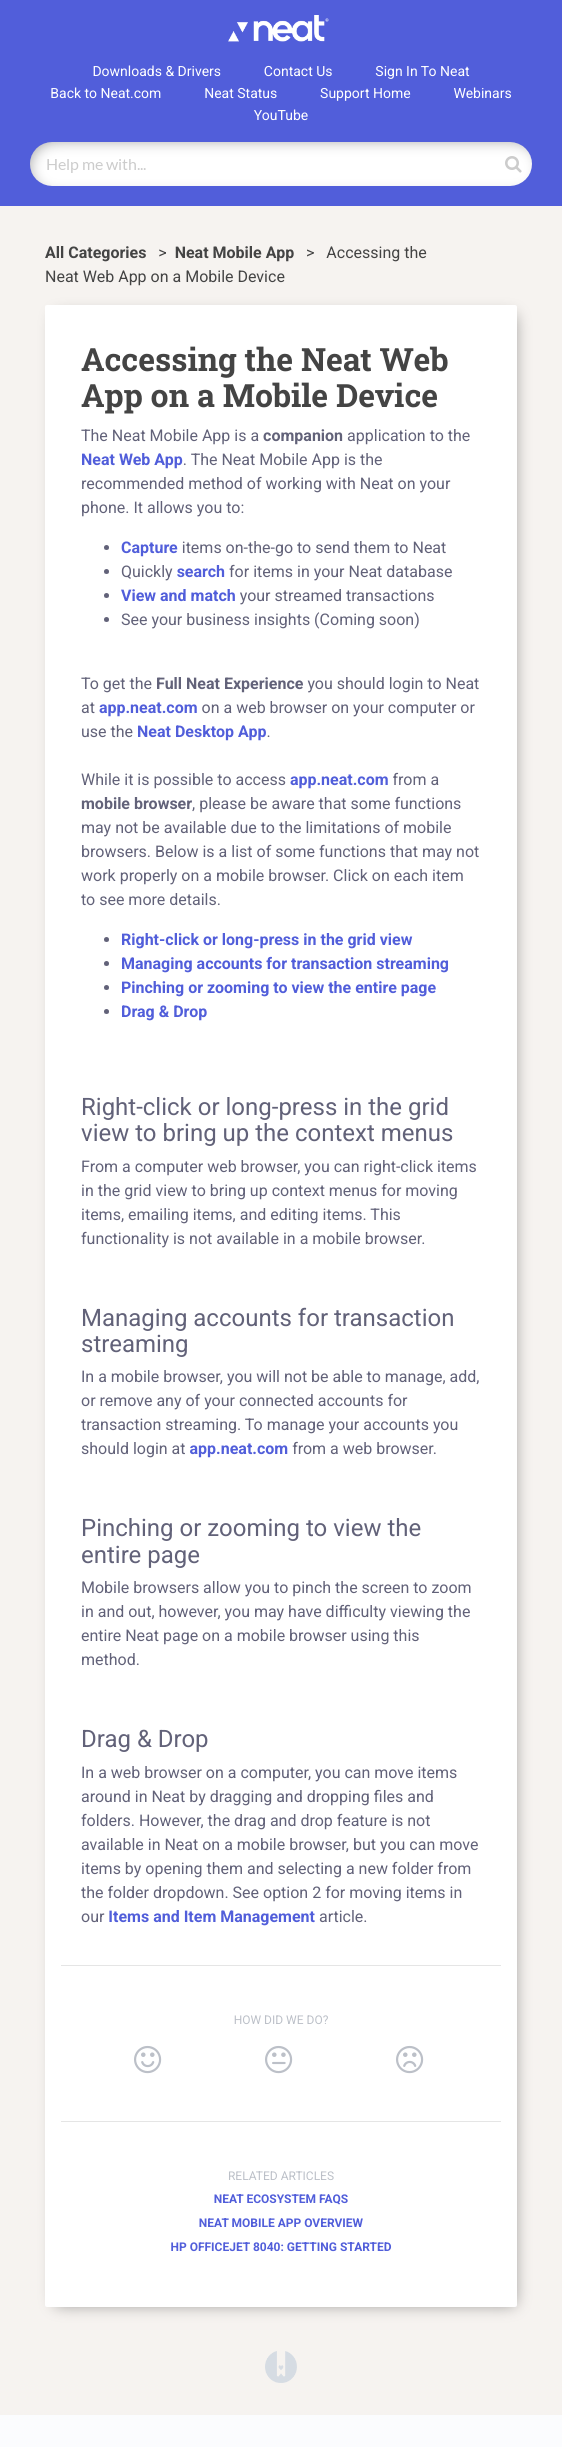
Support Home (365, 94)
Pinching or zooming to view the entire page (278, 987)
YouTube (281, 116)
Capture (149, 547)
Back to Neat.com (105, 94)
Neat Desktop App (201, 731)
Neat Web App (132, 459)
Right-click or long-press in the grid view (266, 939)
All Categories (97, 252)
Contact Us (298, 72)
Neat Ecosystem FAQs (281, 2199)
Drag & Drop (164, 1011)
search (199, 571)
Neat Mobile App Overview (281, 2223)
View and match (178, 595)
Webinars (482, 94)
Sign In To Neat (422, 72)
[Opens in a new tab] (281, 2365)
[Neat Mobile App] (237, 252)
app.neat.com (148, 707)
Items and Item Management (211, 1916)
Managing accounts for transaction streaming (285, 963)
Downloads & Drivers (156, 72)
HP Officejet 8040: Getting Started (280, 2247)
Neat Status (240, 94)
